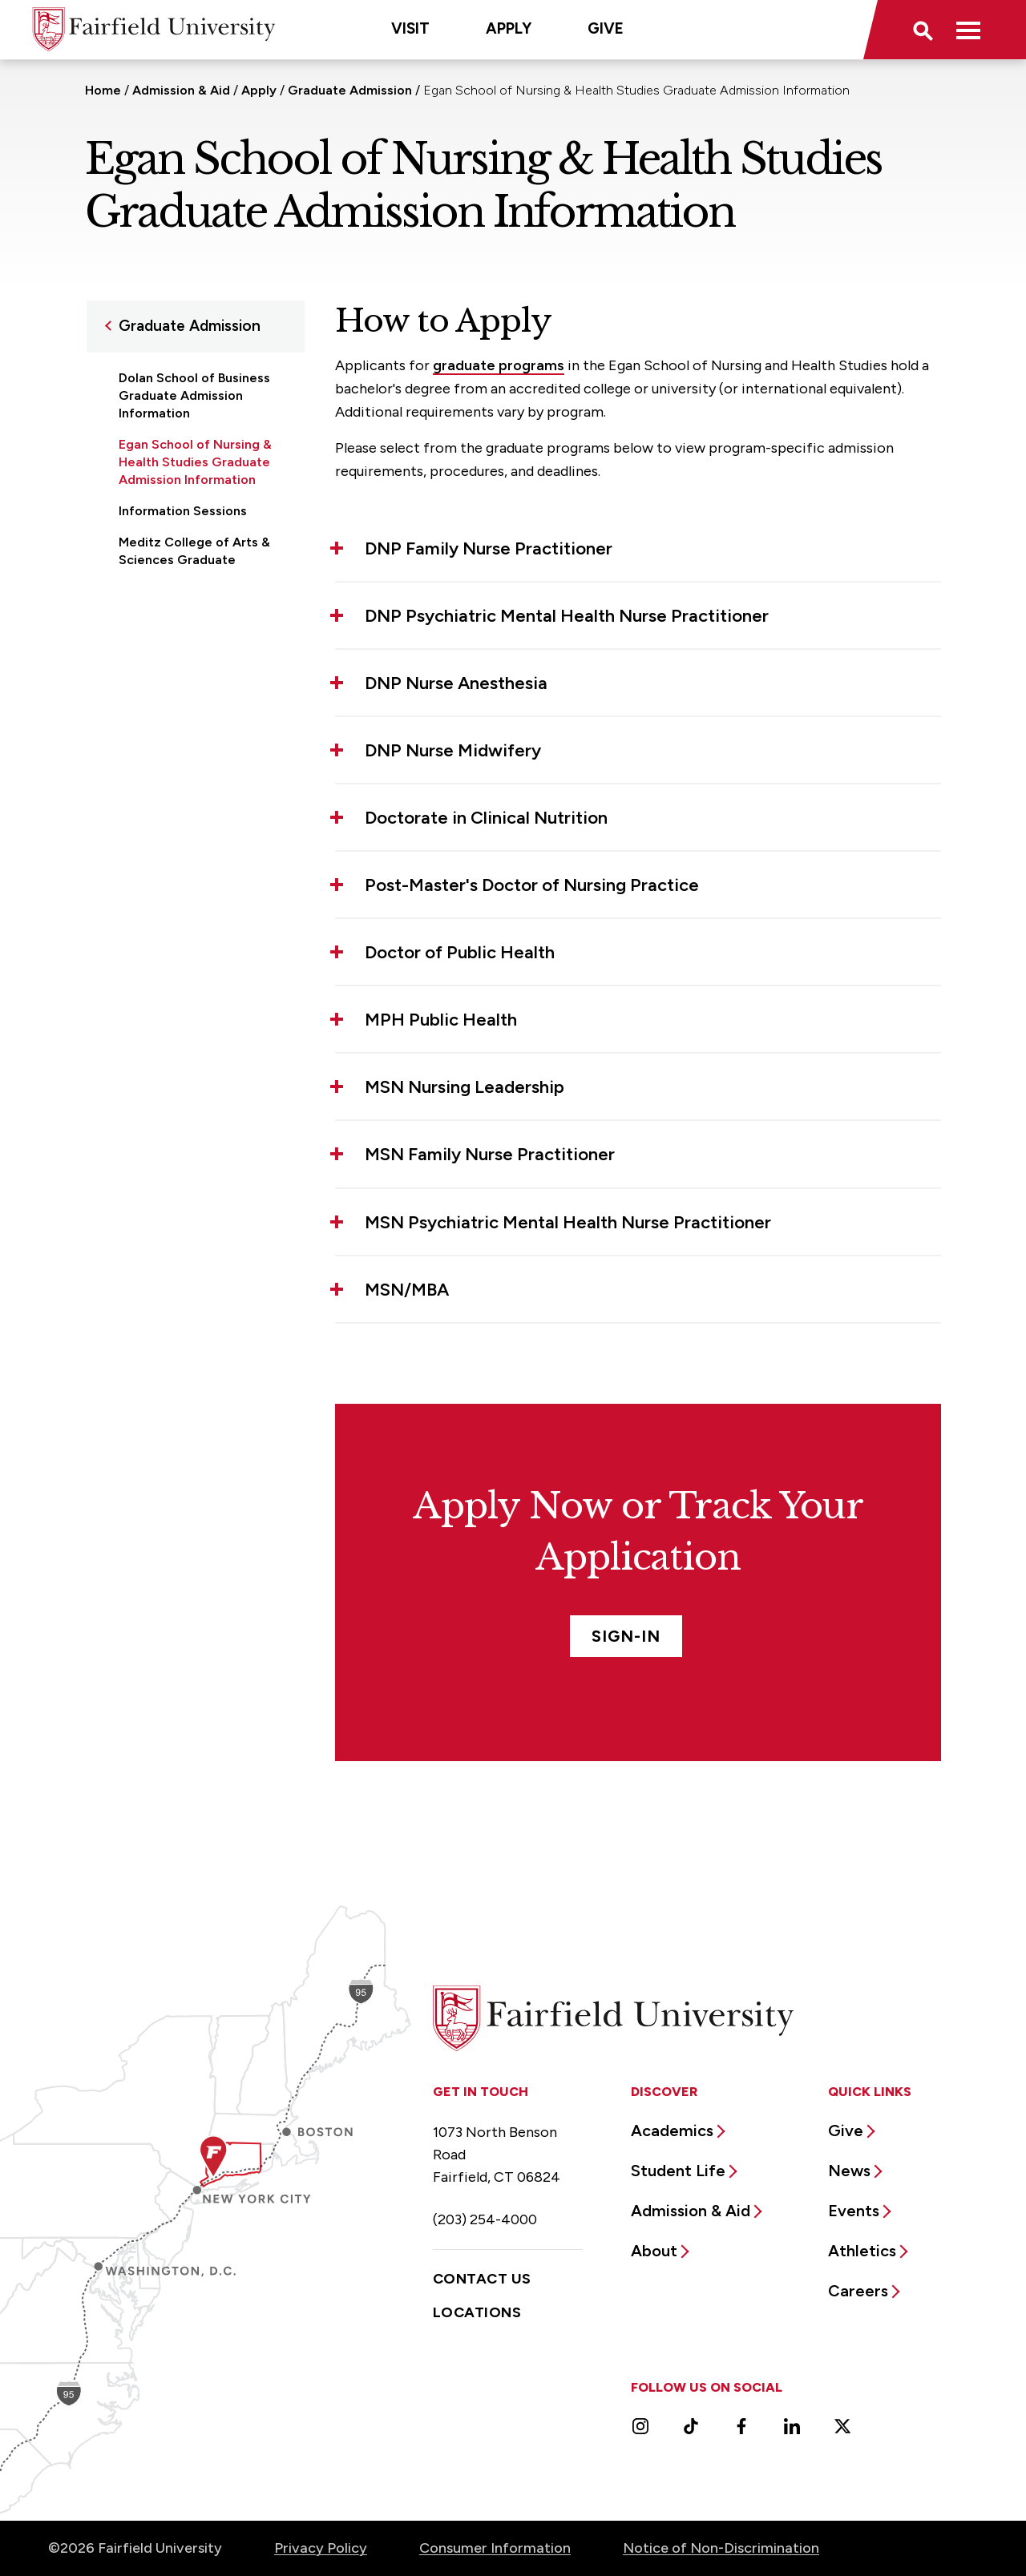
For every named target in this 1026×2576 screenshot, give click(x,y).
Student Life (678, 2170)
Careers (858, 2290)
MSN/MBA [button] (407, 1289)
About (654, 2250)
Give (606, 28)
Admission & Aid (181, 90)
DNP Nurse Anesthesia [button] (456, 683)
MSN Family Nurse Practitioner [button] (490, 1154)
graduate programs (498, 365)
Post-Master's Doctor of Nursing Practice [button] (532, 885)
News (849, 2170)
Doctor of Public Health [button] (460, 952)
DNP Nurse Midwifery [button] (453, 750)
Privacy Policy (320, 2548)
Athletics (862, 2250)
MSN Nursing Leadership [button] (464, 1087)
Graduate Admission (350, 90)
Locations (477, 2312)
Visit (410, 28)
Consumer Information (495, 2548)
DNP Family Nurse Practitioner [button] (488, 548)
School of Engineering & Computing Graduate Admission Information (192, 710)
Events (853, 2210)
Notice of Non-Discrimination (721, 2548)
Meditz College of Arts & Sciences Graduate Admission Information (194, 559)
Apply (508, 28)
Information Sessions (183, 510)
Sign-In (626, 1636)
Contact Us (482, 2279)
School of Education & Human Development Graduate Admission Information (186, 635)
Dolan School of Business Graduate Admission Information (194, 395)
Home (103, 90)
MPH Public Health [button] (441, 1019)
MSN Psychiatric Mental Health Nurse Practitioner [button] (568, 1222)
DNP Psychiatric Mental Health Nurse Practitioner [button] (567, 616)
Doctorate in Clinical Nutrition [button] (486, 817)
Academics (672, 2130)
